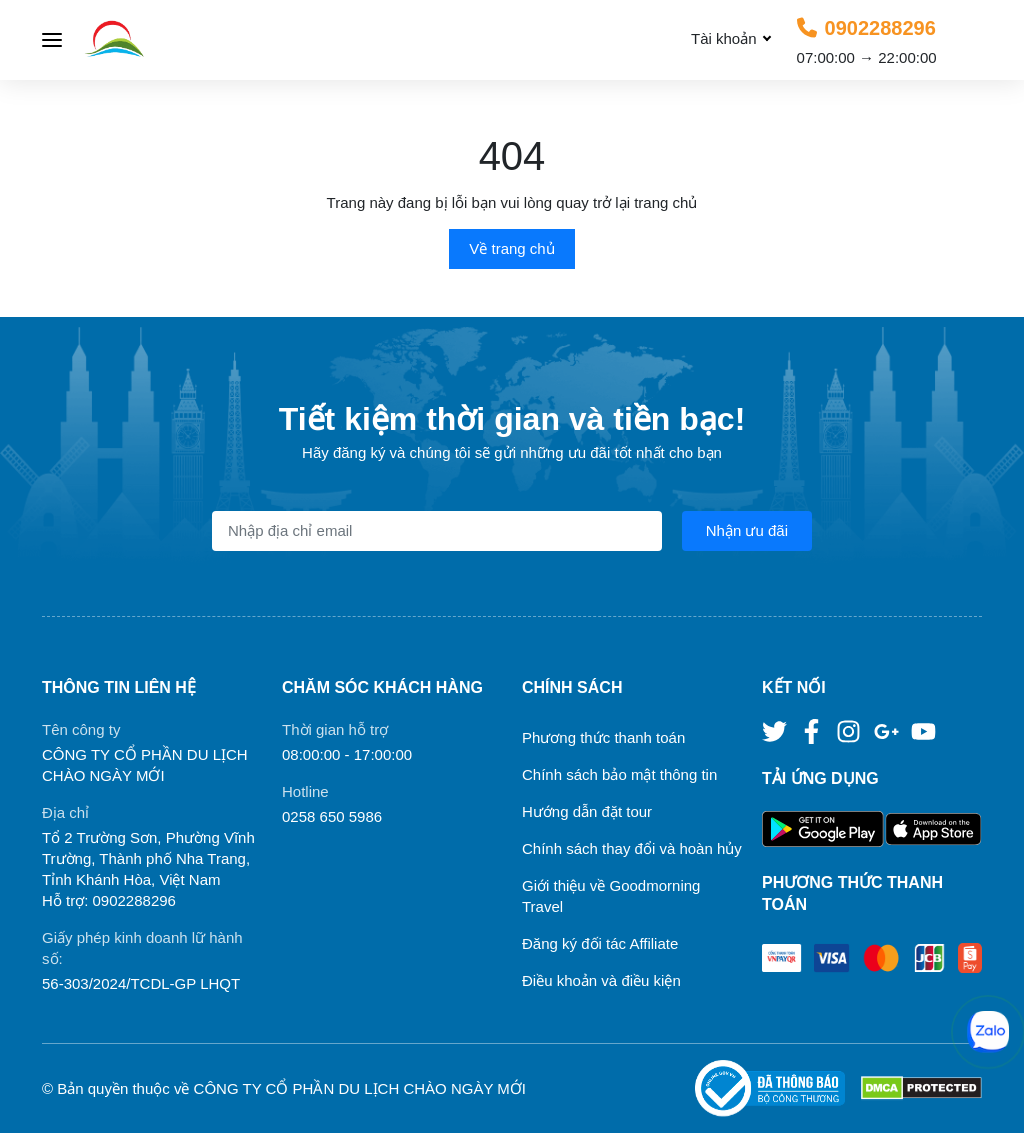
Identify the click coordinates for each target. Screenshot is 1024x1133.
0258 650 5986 (332, 816)
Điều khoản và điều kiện (601, 980)
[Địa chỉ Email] (437, 531)
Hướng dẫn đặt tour (587, 811)
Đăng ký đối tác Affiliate (600, 943)
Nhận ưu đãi (747, 530)
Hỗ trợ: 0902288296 (109, 900)
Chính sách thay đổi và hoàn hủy (632, 848)
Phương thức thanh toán (603, 737)
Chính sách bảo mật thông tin (619, 774)
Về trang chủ (511, 248)
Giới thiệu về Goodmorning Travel (611, 896)
